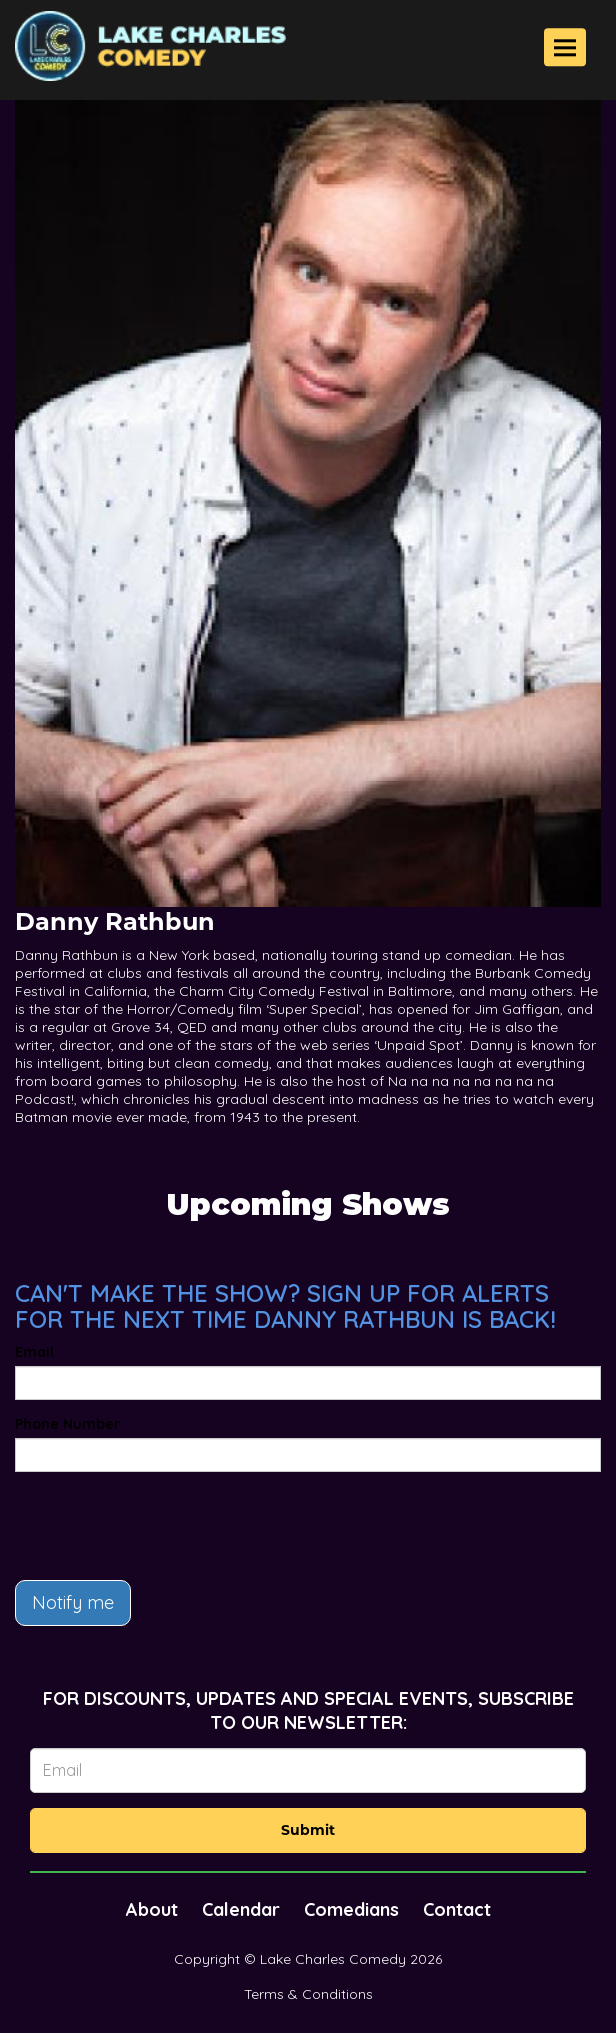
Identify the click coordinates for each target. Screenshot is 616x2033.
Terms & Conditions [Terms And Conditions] (308, 1994)
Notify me (73, 1602)
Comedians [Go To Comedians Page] (351, 1909)
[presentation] (167, 1526)
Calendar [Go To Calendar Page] (241, 1909)
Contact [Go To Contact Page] (457, 1909)
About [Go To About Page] (152, 1909)
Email (34, 1352)
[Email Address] (308, 1770)
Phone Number (67, 1424)
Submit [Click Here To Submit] (308, 1830)
